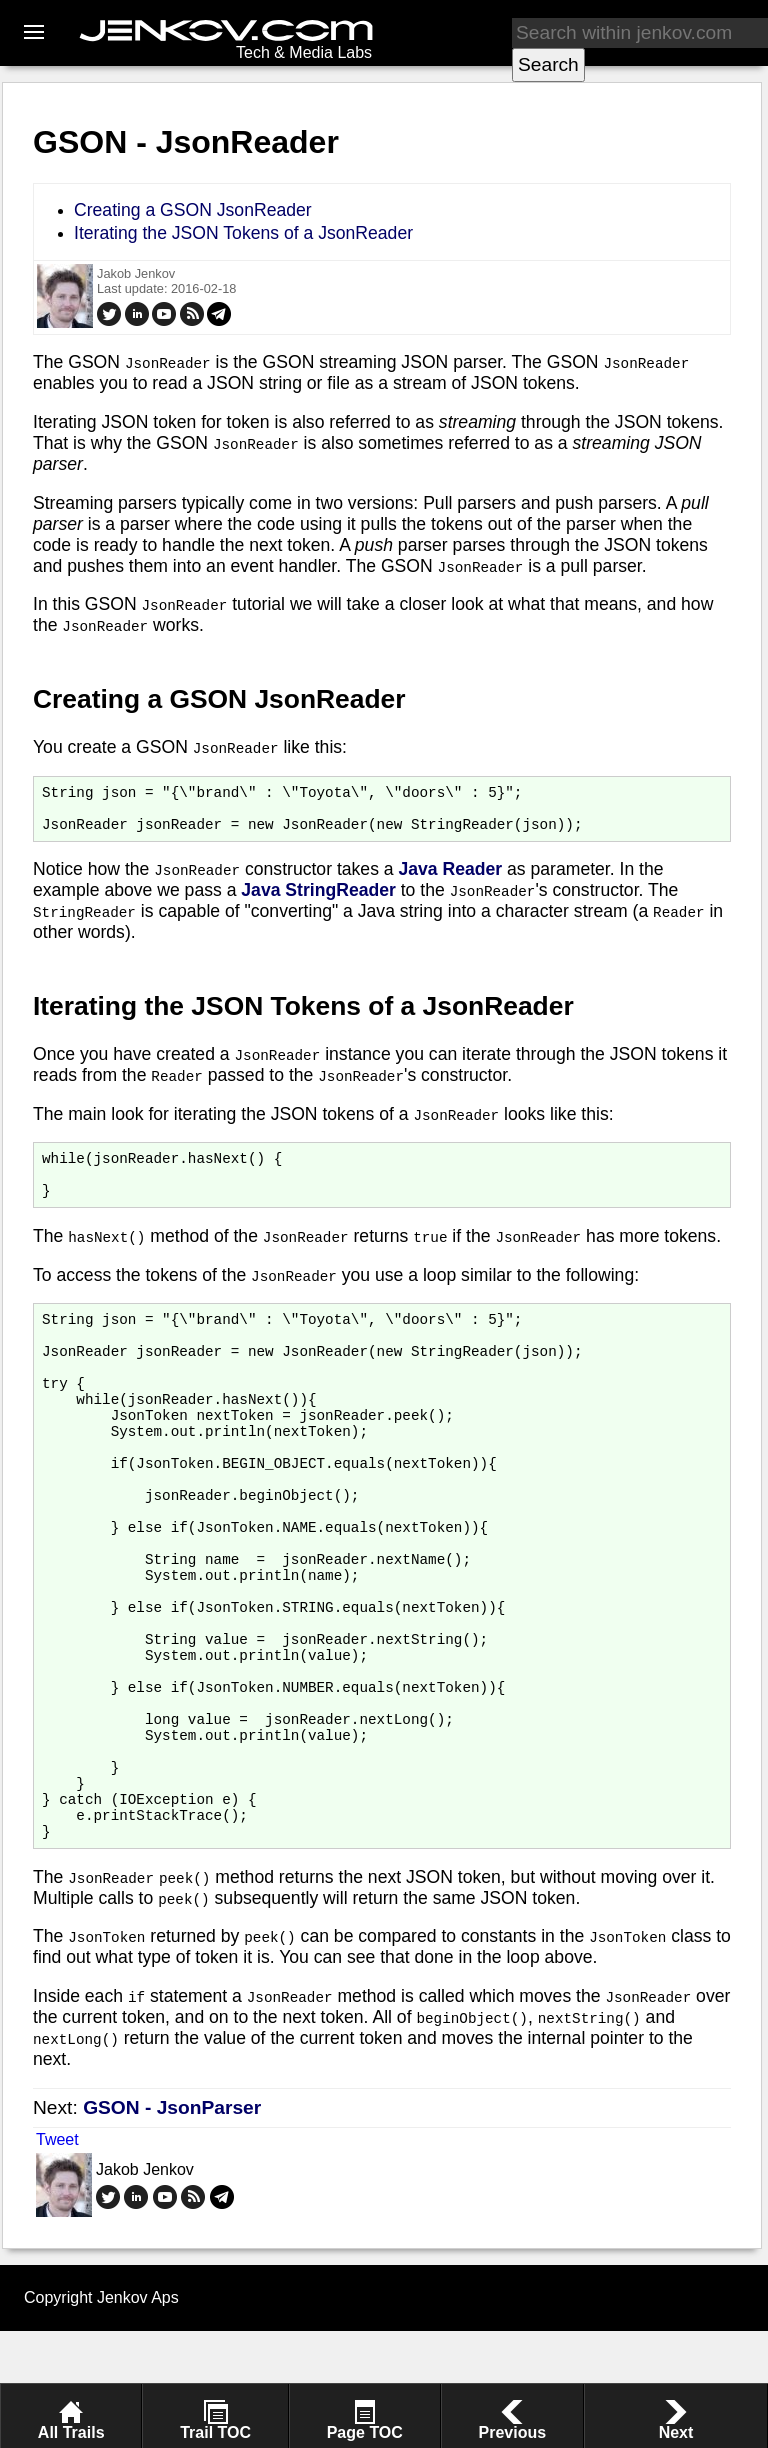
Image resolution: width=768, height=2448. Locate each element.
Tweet (57, 2256)
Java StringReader (318, 899)
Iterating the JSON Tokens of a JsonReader (243, 233)
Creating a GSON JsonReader (193, 210)
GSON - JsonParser (172, 2224)
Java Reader (450, 878)
